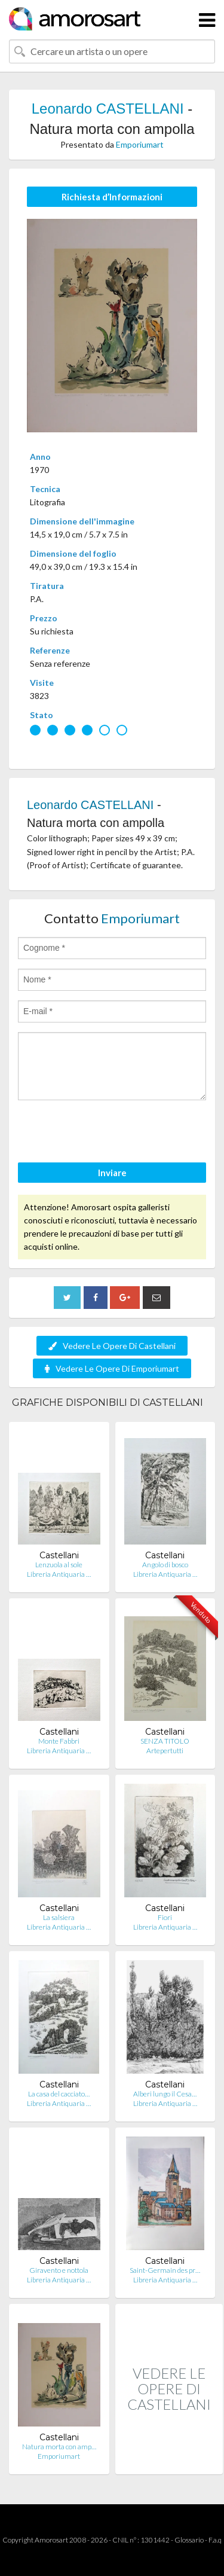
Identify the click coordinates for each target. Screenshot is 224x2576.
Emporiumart (140, 144)
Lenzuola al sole (58, 1564)
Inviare (112, 1172)
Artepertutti (164, 1750)
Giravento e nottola (58, 2270)
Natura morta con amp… (59, 2446)
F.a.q (215, 2539)
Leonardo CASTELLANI (108, 108)
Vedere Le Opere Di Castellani (112, 1346)
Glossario (189, 2539)
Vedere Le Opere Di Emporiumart (112, 1368)
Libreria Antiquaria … (59, 1574)
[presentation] (109, 1133)
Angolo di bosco (165, 1564)
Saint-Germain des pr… (165, 2270)
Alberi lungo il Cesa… (165, 2093)
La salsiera (59, 1917)
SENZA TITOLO (164, 1740)
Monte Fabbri (58, 1740)
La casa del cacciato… (59, 2093)
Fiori (165, 1917)
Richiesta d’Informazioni (112, 196)
